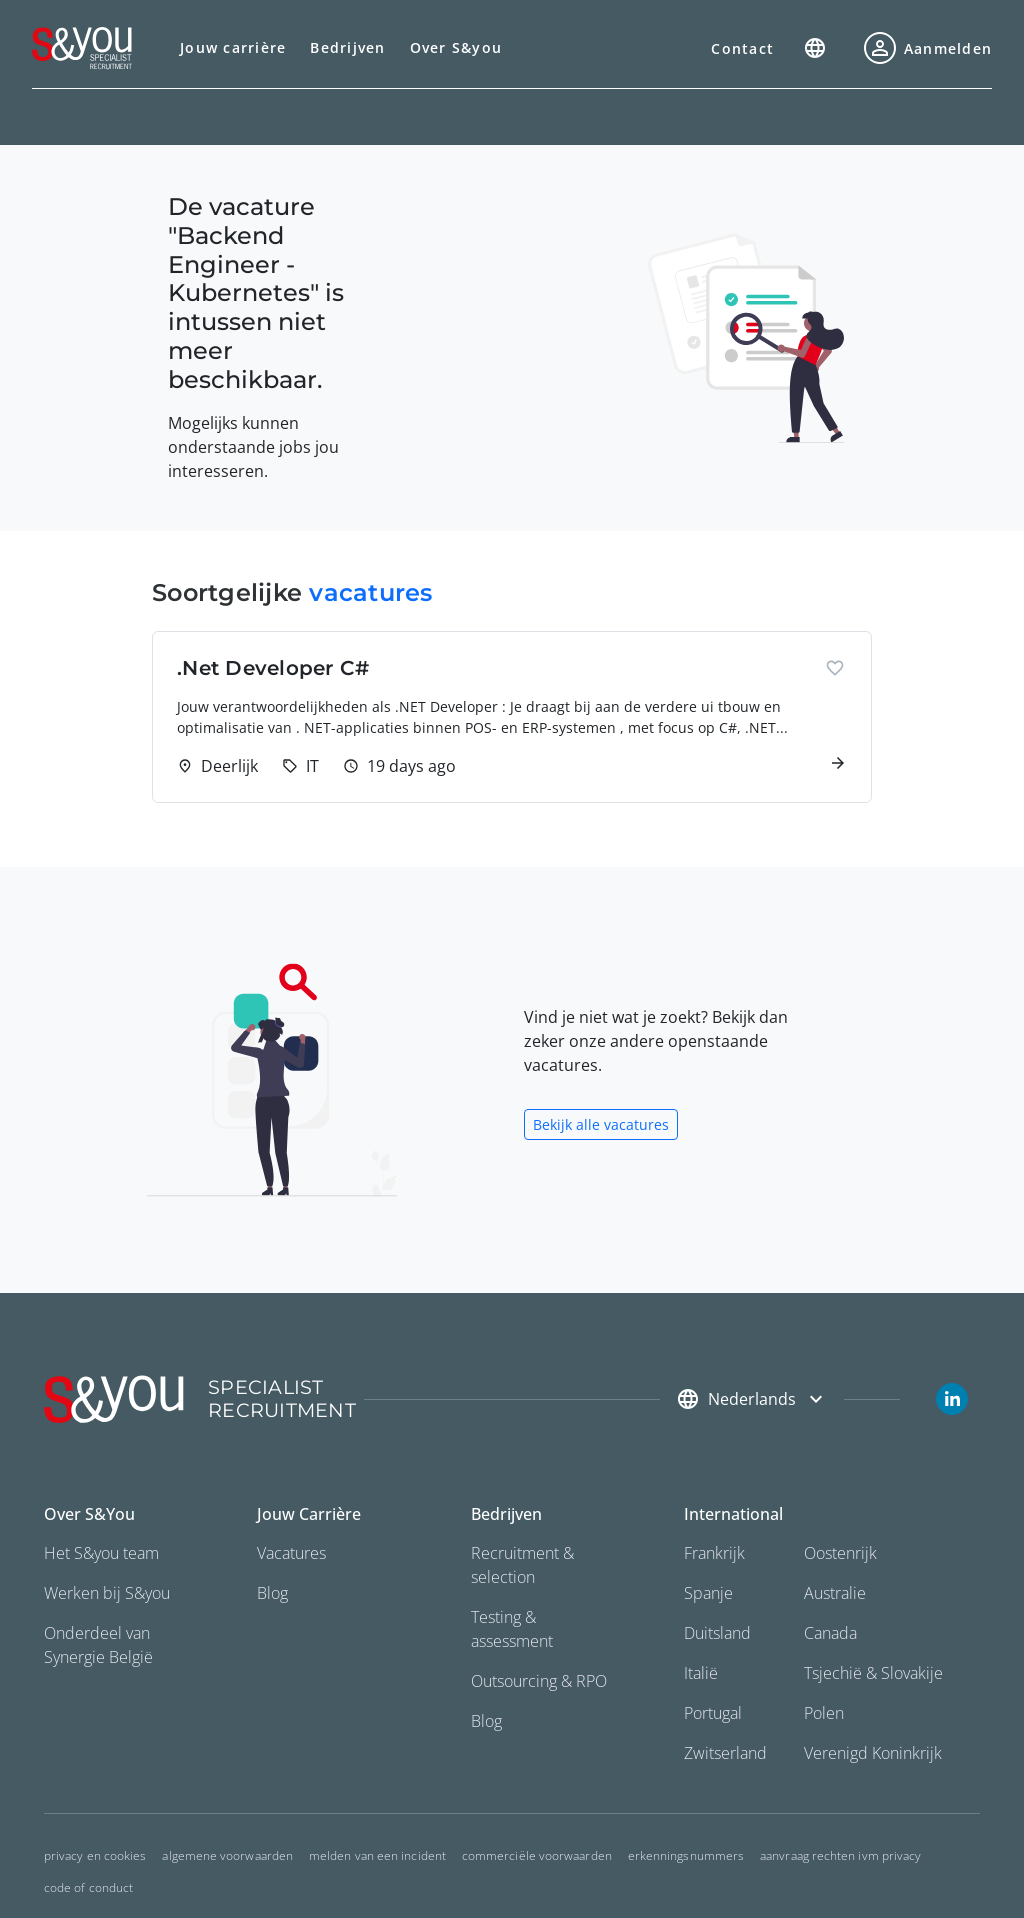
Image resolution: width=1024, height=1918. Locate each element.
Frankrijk (714, 1553)
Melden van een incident (377, 1855)
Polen (824, 1713)
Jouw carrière (233, 47)
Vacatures (291, 1553)
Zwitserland (725, 1753)
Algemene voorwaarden (227, 1855)
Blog (272, 1593)
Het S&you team (101, 1553)
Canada (830, 1633)
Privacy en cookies (95, 1855)
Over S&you (456, 47)
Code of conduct (88, 1887)
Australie (835, 1593)
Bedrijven (347, 47)
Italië (701, 1673)
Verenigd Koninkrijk (873, 1753)
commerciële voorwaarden (537, 1855)
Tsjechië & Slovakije (873, 1673)
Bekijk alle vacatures (601, 1124)
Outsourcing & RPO (539, 1681)
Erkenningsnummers (686, 1855)
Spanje (708, 1593)
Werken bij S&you (107, 1593)
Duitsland (717, 1633)
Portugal (713, 1713)
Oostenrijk (840, 1553)
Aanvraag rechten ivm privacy (840, 1855)
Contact (742, 48)
